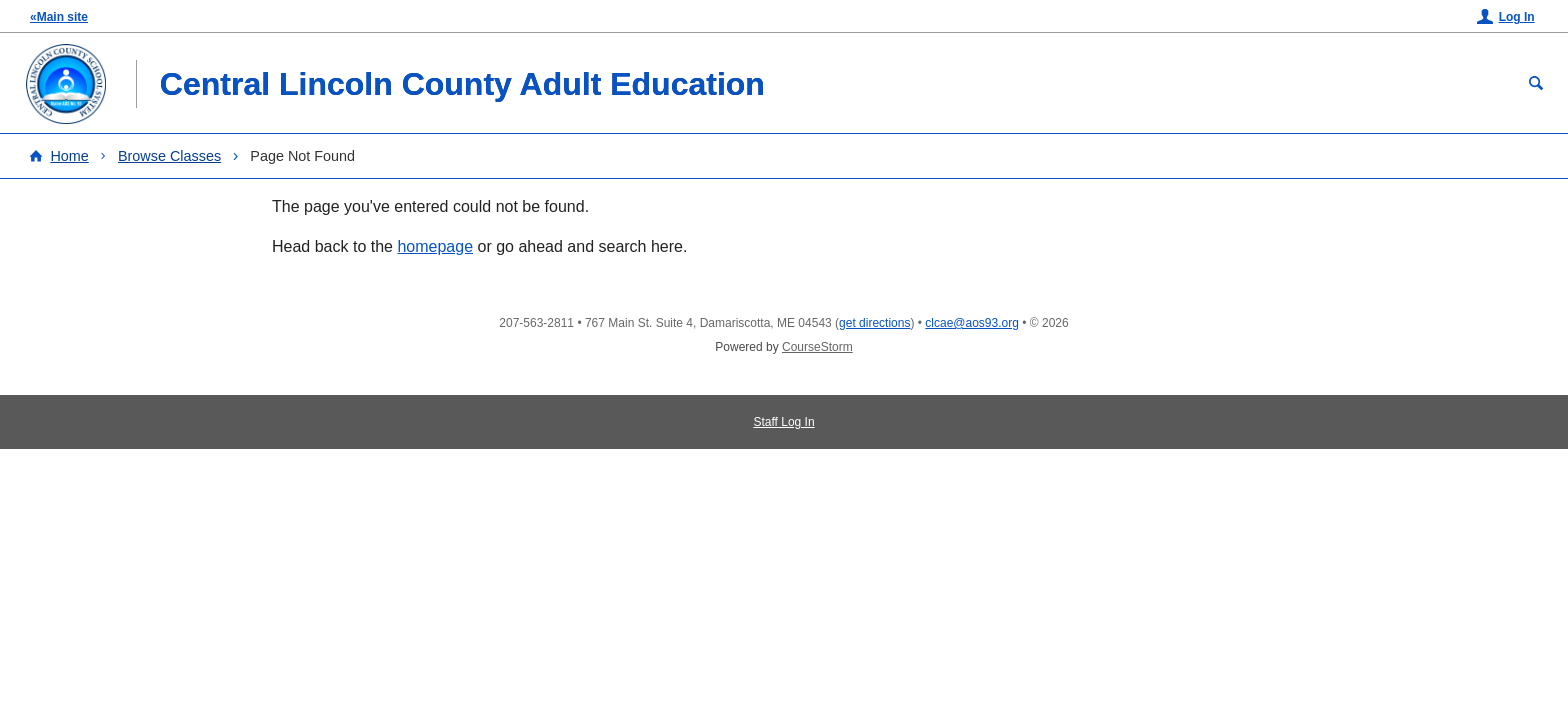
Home (69, 156)
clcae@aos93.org (972, 323)
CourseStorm (817, 347)
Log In (1517, 17)
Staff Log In (783, 422)
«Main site (59, 17)
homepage (435, 246)
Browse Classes (169, 156)
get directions (874, 323)
